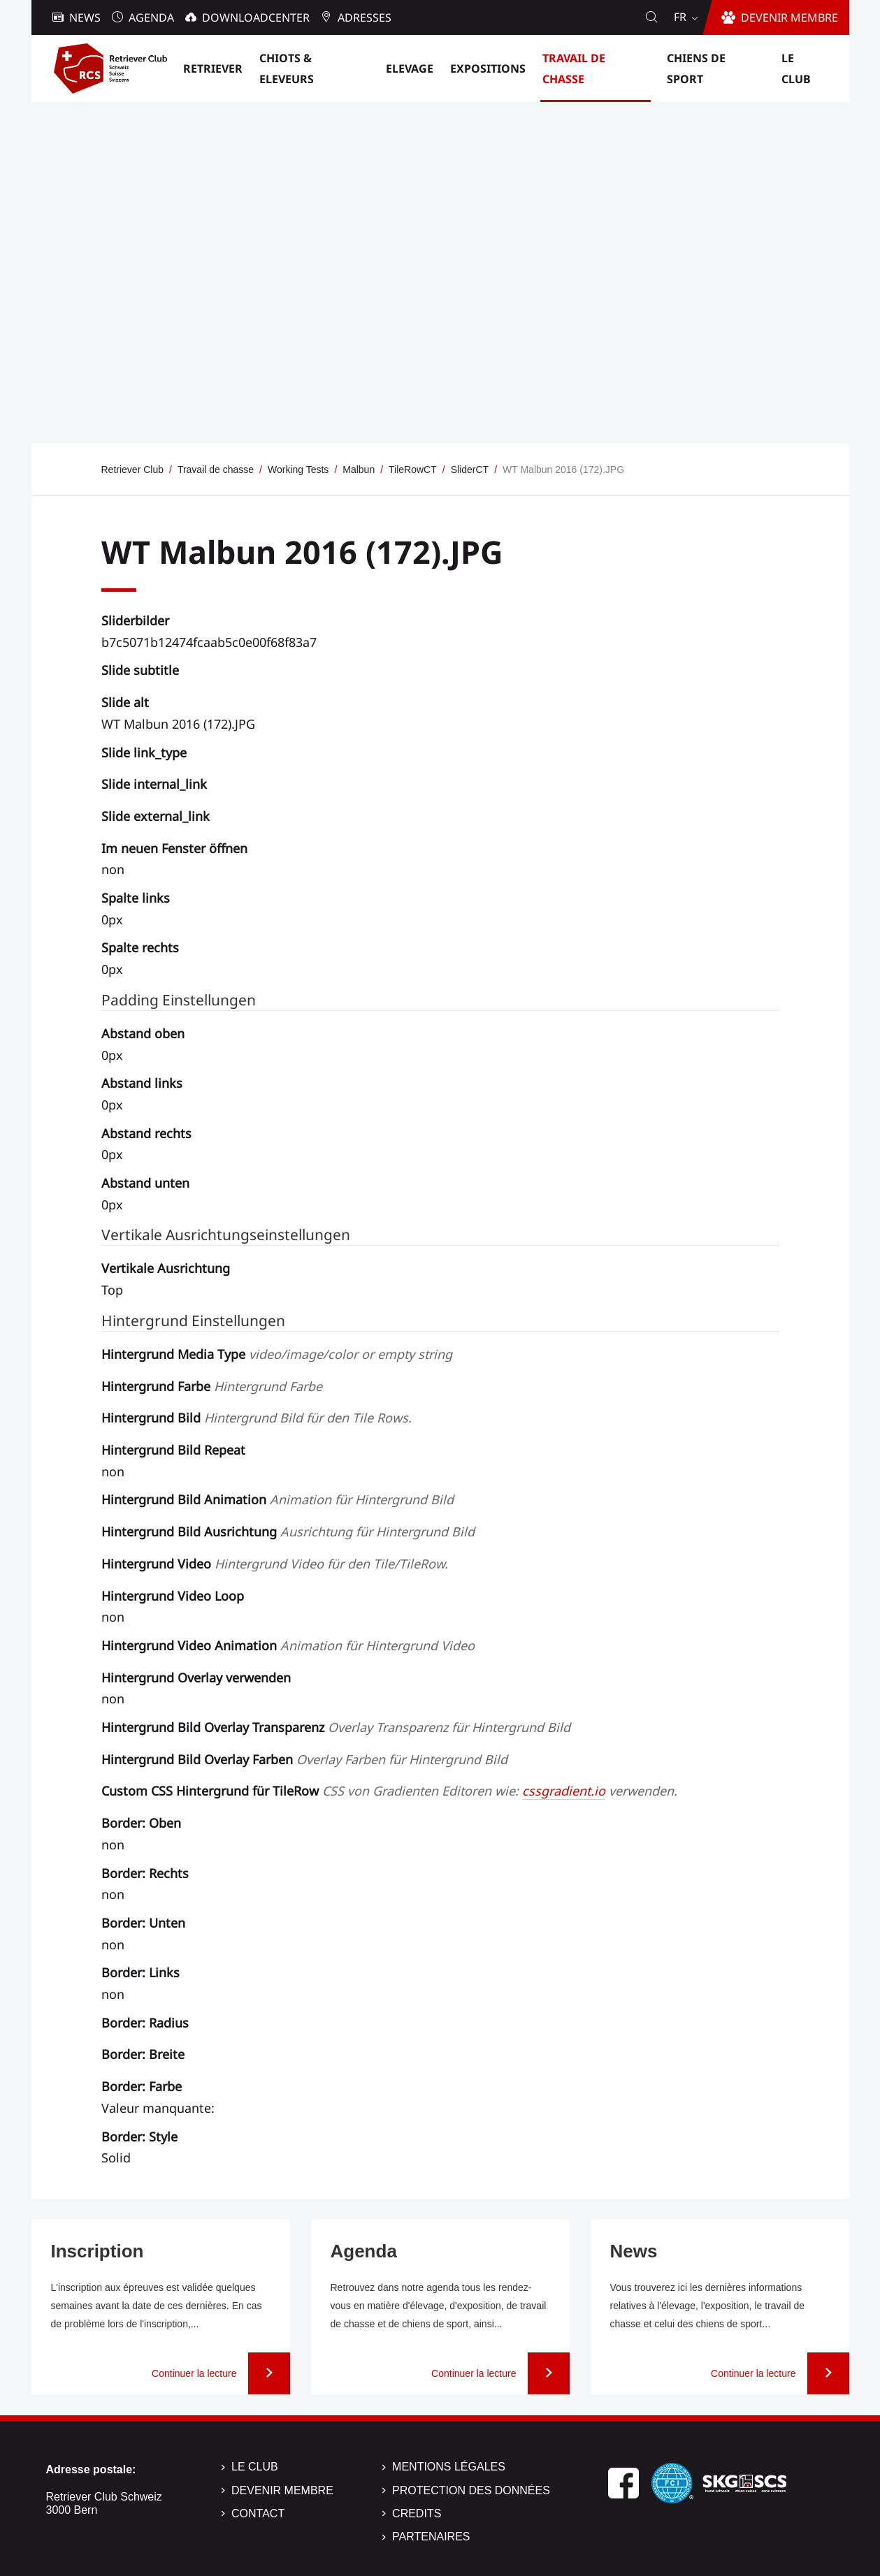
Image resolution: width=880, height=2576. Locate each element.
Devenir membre (282, 2490)
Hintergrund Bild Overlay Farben (304, 1759)
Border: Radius (145, 2022)
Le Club (254, 2467)
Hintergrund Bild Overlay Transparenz (335, 1727)
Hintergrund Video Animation (288, 1645)
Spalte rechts (140, 947)
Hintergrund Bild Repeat (173, 1449)
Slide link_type (144, 752)
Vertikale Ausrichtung (165, 1268)
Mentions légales (448, 2467)
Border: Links (140, 1972)
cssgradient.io (563, 1790)
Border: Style (139, 2136)
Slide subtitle (140, 670)
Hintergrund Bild (256, 1417)
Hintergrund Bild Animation (277, 1499)
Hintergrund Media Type (276, 1354)
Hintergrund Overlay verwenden (196, 1677)
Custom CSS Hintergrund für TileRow (389, 1790)
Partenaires (431, 2536)
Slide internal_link (154, 784)
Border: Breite (143, 2054)
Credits (416, 2513)
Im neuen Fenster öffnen (174, 848)
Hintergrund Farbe (211, 1386)
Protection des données (471, 2490)
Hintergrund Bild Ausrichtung (288, 1531)
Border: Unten (143, 1922)
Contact (257, 2513)
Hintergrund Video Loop (172, 1595)
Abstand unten (145, 1182)
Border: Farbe (141, 2086)
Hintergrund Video (274, 1563)
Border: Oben (141, 1822)
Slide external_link (155, 816)
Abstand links (141, 1083)
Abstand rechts (146, 1133)
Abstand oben (143, 1033)
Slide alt (125, 702)
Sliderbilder (135, 620)
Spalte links (135, 897)
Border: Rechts (145, 1873)
